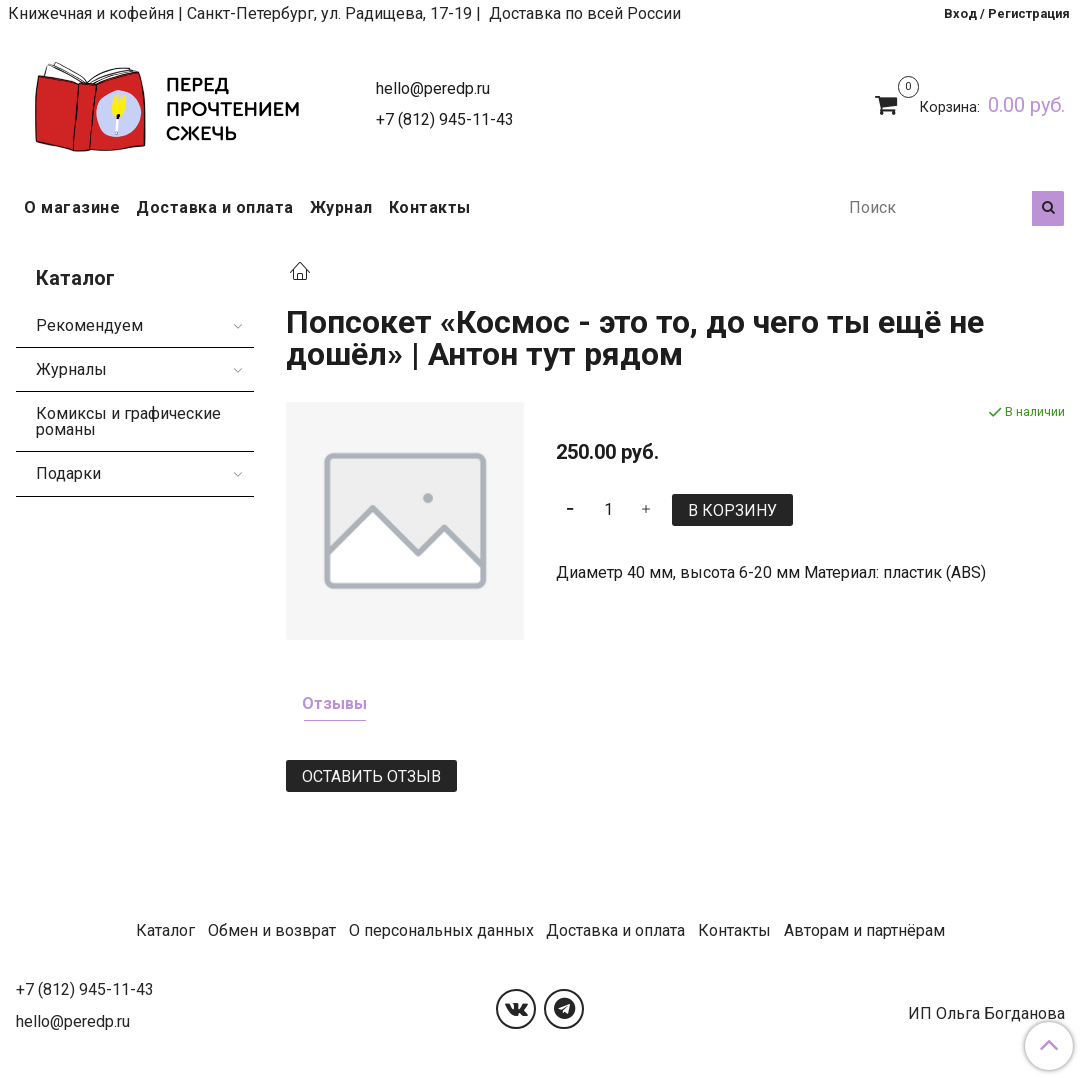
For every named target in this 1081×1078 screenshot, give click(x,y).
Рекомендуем (89, 325)
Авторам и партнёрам (864, 930)
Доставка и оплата (215, 207)
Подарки (68, 473)
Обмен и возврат (272, 930)
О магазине (72, 207)
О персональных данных (441, 930)
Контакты (430, 207)
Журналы (71, 369)
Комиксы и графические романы (128, 421)
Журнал (341, 207)
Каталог (165, 930)
